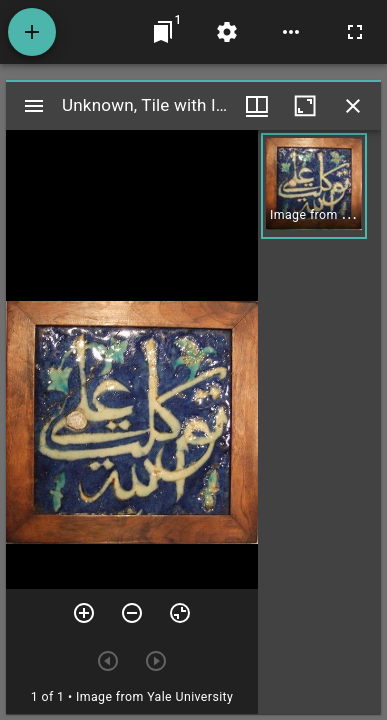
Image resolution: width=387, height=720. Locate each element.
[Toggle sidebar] (34, 106)
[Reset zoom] (180, 613)
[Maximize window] (305, 106)
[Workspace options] (291, 32)
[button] (314, 186)
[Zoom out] (132, 613)
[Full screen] (355, 32)
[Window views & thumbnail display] (257, 106)
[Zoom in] (84, 613)
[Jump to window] (163, 32)
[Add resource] (32, 32)
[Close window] (353, 106)
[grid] (319, 422)
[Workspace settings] (227, 32)
